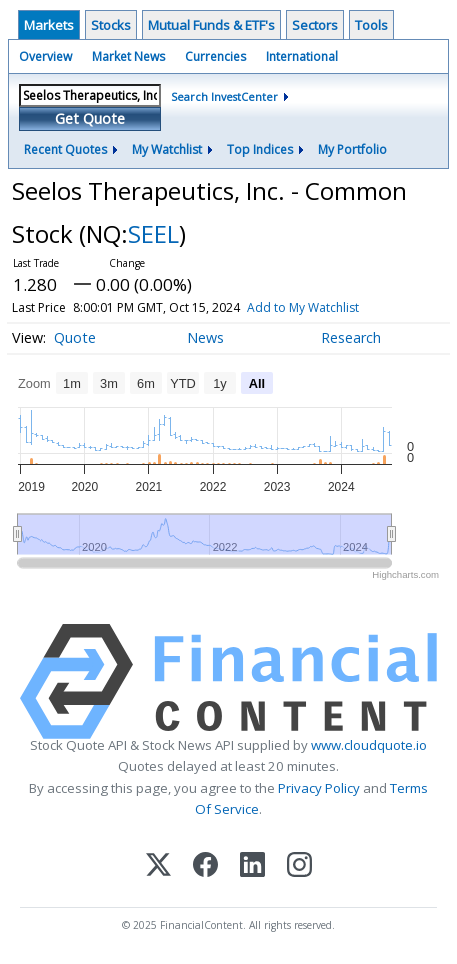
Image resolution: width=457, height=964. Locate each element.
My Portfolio (352, 149)
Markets (49, 25)
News (205, 337)
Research (351, 337)
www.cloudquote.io (369, 745)
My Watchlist (167, 149)
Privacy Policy (319, 788)
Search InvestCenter (224, 96)
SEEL (153, 233)
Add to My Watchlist (303, 307)
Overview (45, 56)
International (302, 56)
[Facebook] (205, 866)
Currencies (215, 56)
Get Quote (90, 118)
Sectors (315, 25)
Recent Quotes (65, 149)
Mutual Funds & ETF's (211, 25)
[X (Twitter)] (158, 866)
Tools (371, 25)
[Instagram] (299, 866)
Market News (128, 56)
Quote (75, 337)
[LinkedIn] (252, 866)
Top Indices (260, 149)
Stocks (111, 25)
